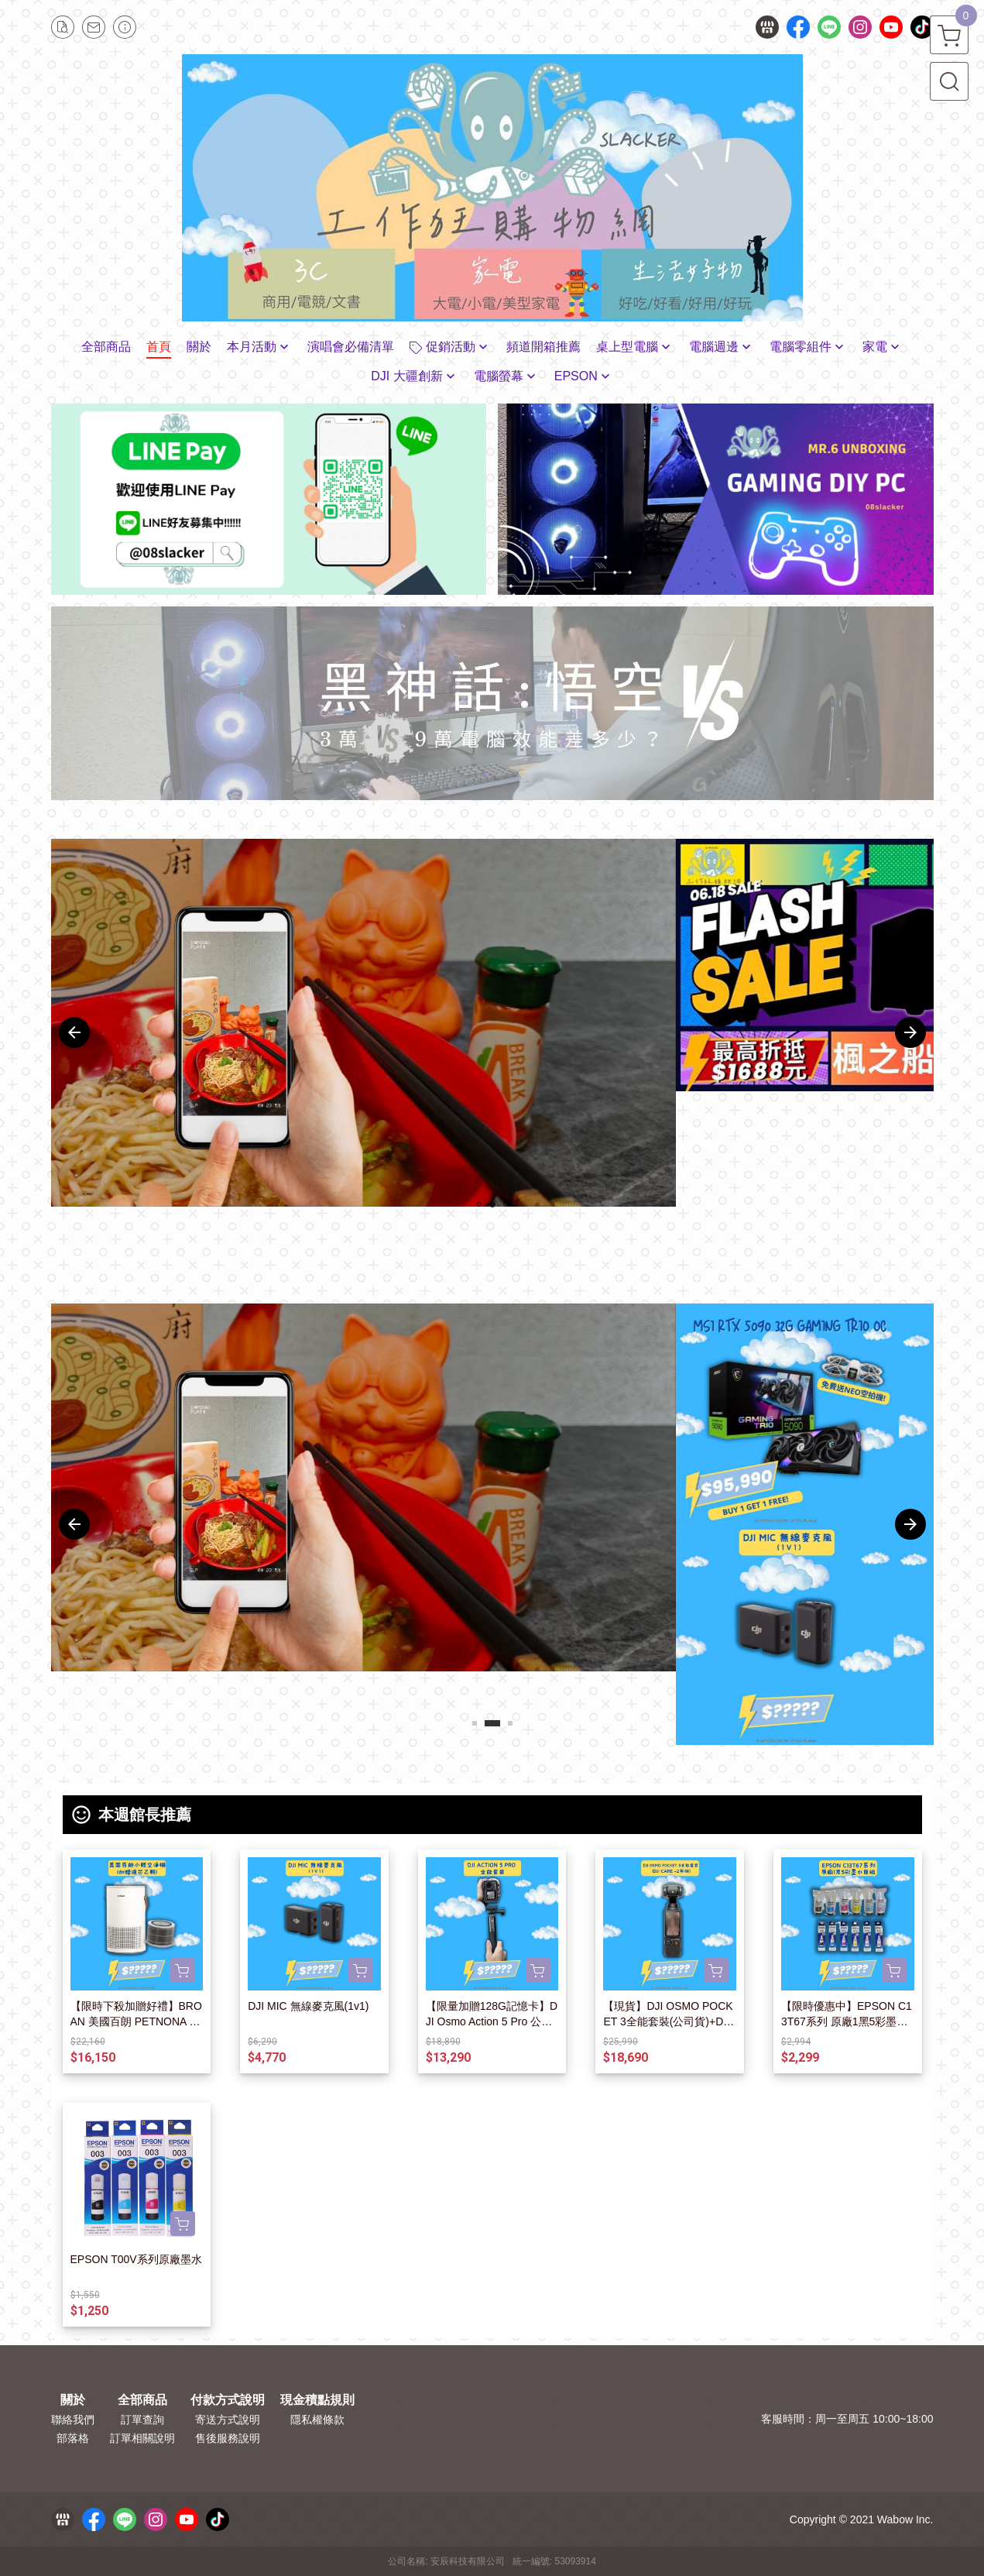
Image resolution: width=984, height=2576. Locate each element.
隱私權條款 (317, 2419)
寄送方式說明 (227, 2419)
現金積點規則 (317, 2400)
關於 (72, 2400)
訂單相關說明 (142, 2438)
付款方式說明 (227, 2400)
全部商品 (142, 2400)
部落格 (73, 2438)
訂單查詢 (142, 2419)
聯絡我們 (72, 2419)
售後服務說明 (227, 2438)
